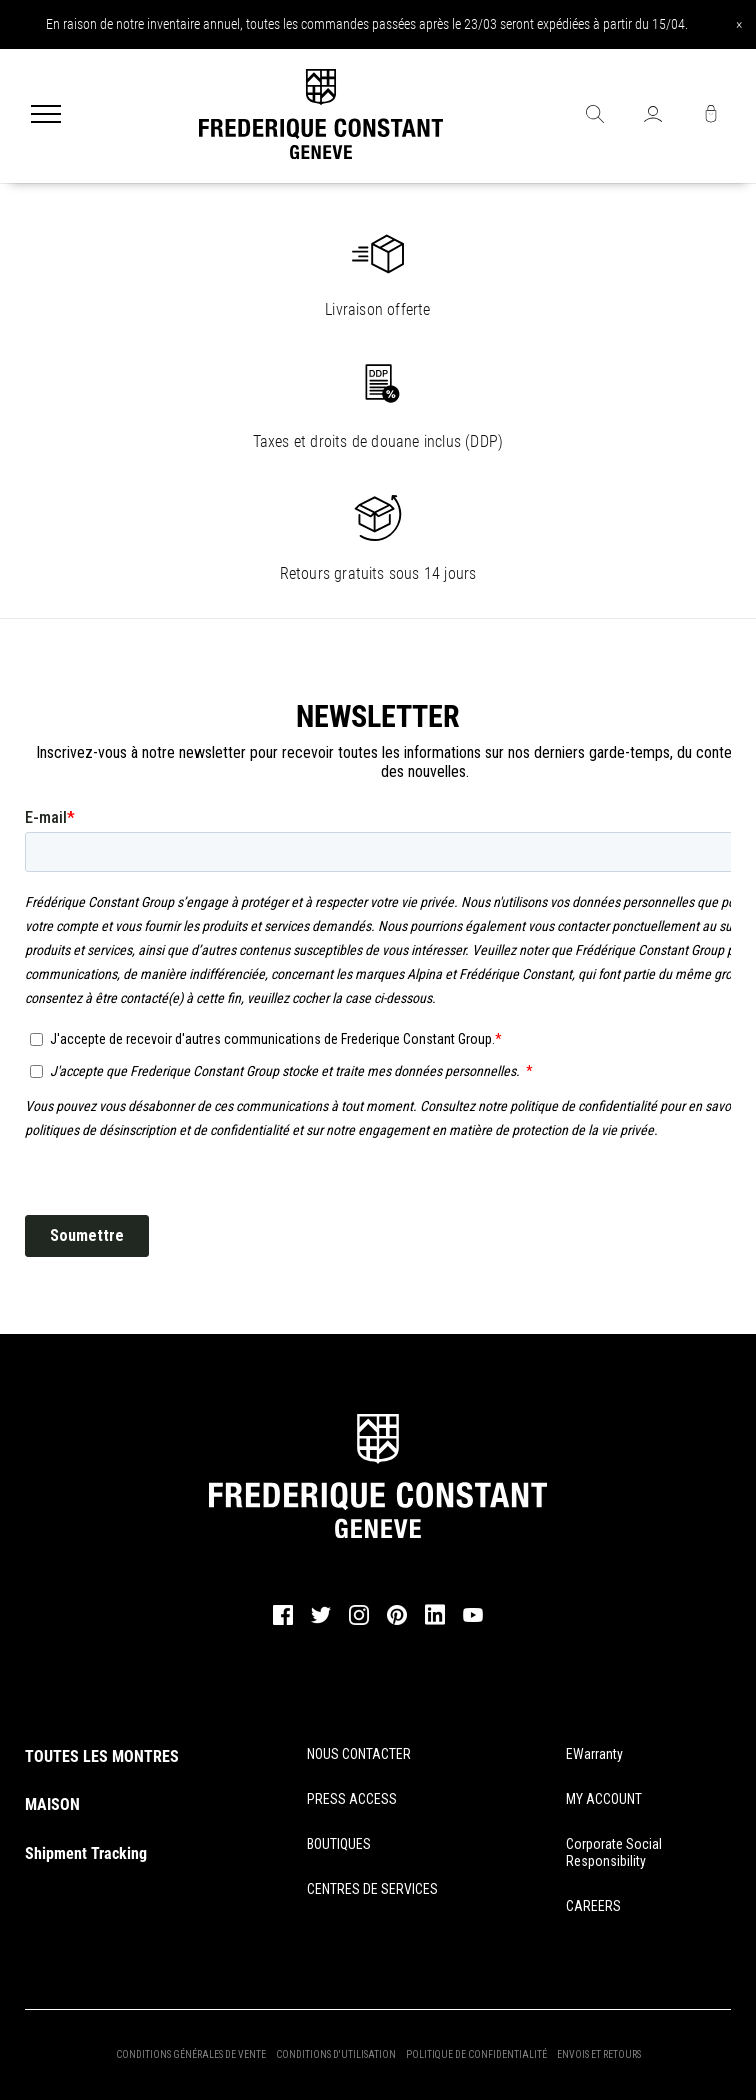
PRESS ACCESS (352, 1799)
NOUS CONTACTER (359, 1754)
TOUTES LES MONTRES (102, 1756)
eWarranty (594, 1754)
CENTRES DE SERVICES (372, 1889)
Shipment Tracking (86, 1853)
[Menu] (46, 116)
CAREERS (593, 1906)
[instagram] (359, 1622)
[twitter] (321, 1621)
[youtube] (473, 1619)
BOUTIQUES (339, 1844)
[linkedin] (435, 1624)
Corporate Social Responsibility (614, 1852)
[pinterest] (397, 1622)
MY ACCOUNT (604, 1799)
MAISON (52, 1804)
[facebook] (283, 1622)
